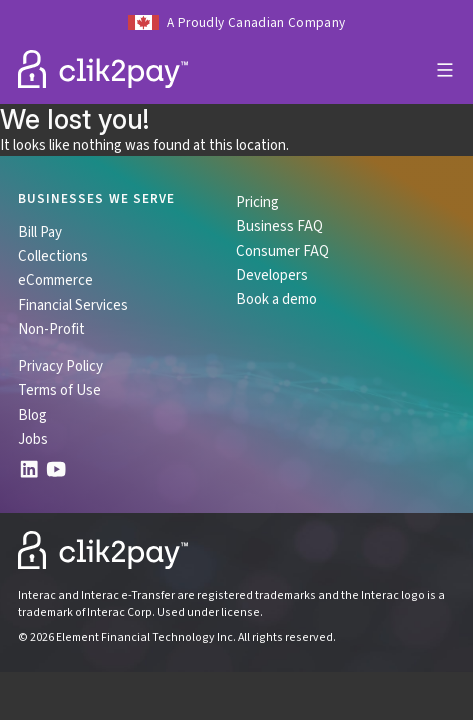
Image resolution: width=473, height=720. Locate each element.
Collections (53, 256)
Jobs (33, 439)
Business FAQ (279, 226)
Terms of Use (59, 390)
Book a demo (276, 299)
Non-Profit (51, 329)
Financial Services (73, 305)
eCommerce (55, 280)
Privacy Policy (60, 366)
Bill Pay (40, 232)
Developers (272, 275)
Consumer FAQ (282, 251)
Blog (32, 415)
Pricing (257, 202)
